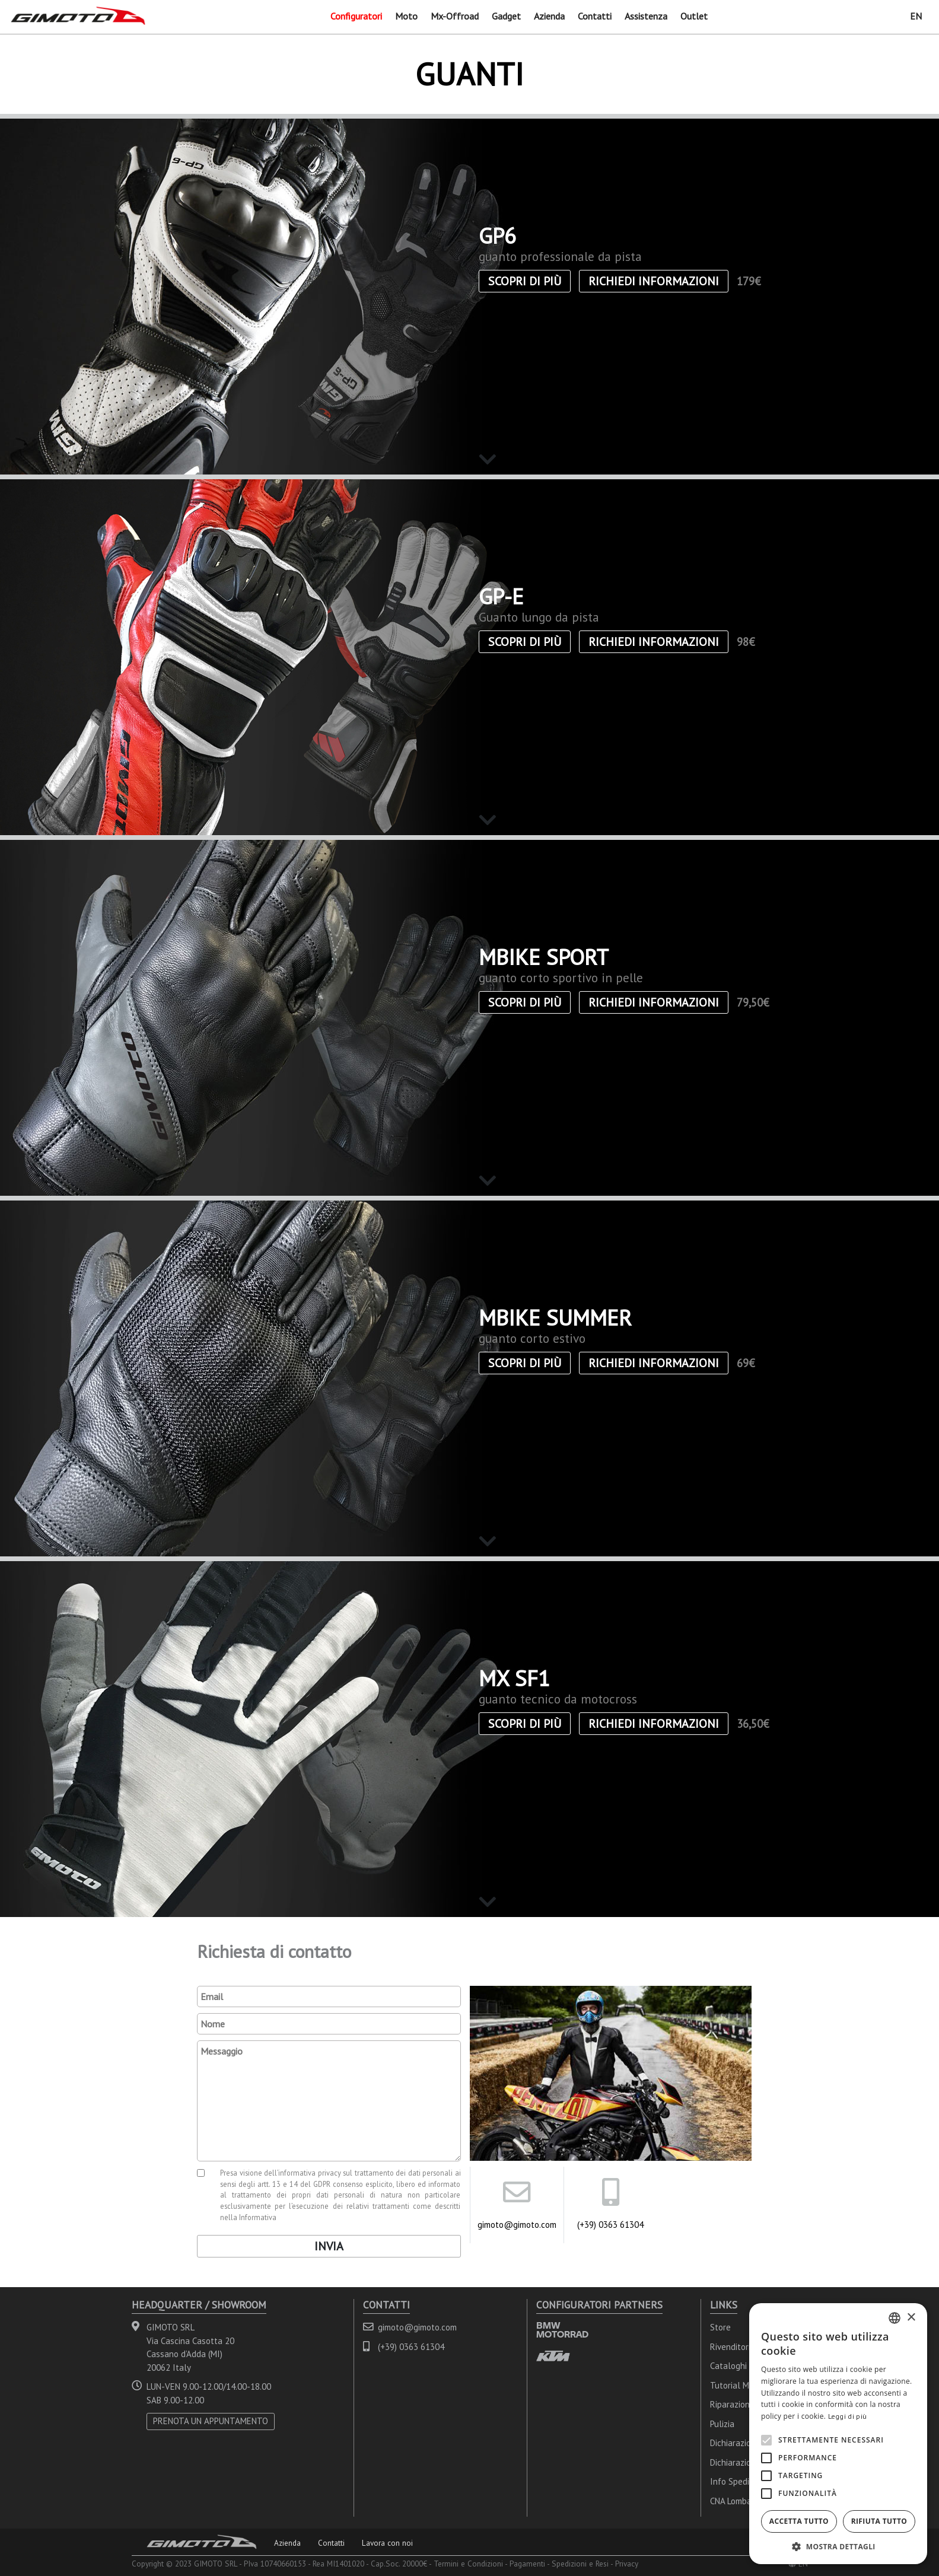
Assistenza (646, 16)
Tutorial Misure (739, 2385)
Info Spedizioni (738, 2481)
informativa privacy (309, 2172)
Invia (328, 2246)
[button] (838, 2546)
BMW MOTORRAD (562, 2329)
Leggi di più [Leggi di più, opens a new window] (847, 2416)
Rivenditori (730, 2346)
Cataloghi (728, 2365)
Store (720, 2327)
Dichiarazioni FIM (742, 2462)
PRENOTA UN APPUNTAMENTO (210, 2421)
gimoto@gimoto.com (517, 2224)
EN (916, 16)
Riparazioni (731, 2404)
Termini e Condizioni (468, 2563)
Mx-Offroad (455, 16)
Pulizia (722, 2423)
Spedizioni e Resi (580, 2563)
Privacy (626, 2563)
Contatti (595, 16)
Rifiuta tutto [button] (879, 2521)
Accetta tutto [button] (799, 2521)
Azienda (549, 16)
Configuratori (356, 16)
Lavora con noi (387, 2542)
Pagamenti (527, 2563)
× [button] (910, 2317)
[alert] (838, 2433)
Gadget (506, 16)
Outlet (694, 16)
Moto (406, 16)
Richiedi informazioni (653, 281)
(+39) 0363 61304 (610, 2224)
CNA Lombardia (738, 2501)
